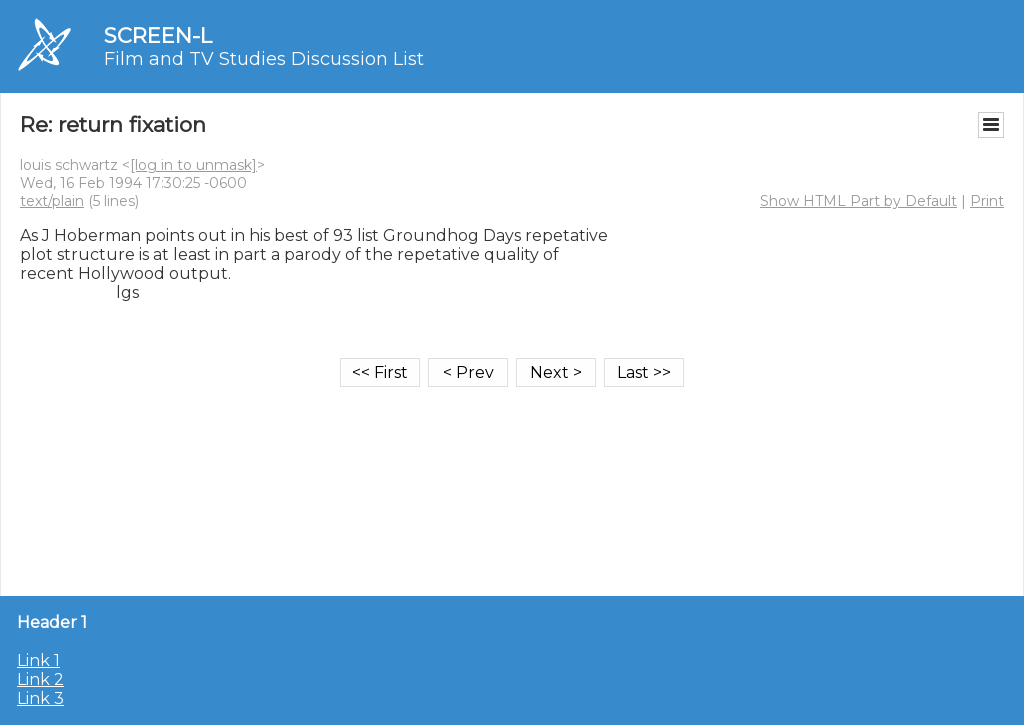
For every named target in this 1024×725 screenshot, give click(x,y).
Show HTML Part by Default (858, 201)
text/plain (52, 201)
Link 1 (38, 660)
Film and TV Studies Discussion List (264, 59)
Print (987, 201)
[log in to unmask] (193, 165)
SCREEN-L (158, 35)
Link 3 (40, 698)
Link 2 (40, 679)
